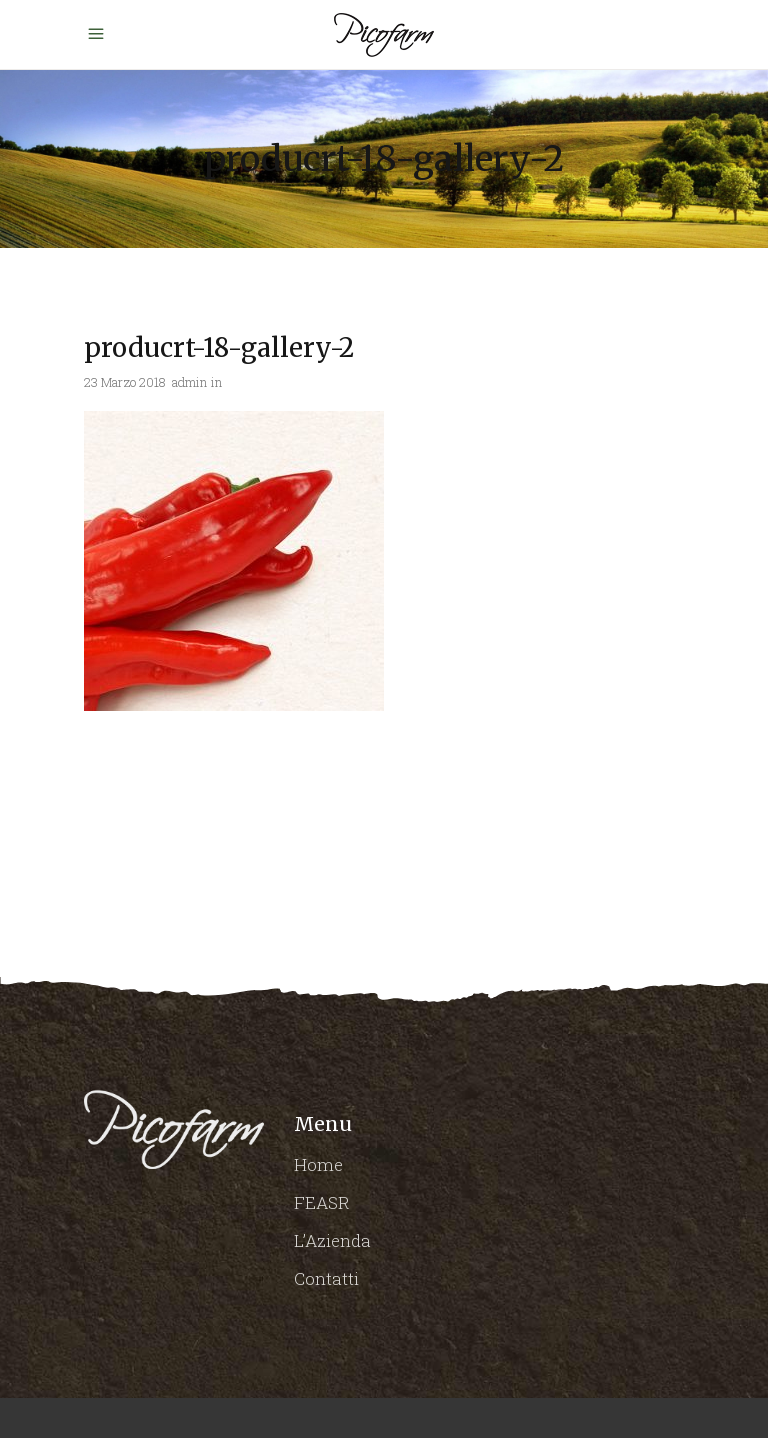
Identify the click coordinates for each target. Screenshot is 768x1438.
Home (318, 1164)
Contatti (326, 1278)
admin (189, 382)
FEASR (322, 1202)
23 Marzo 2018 (125, 382)
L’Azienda (332, 1240)
